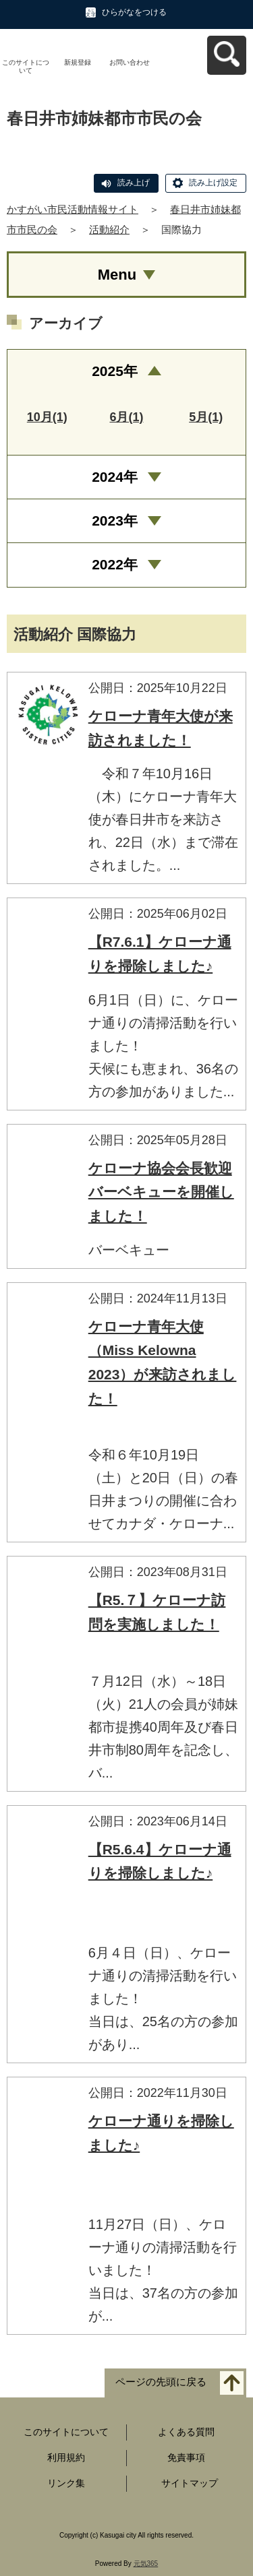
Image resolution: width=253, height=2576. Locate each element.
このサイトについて (25, 66)
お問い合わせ (129, 62)
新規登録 (77, 62)
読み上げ (133, 182)
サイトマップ (189, 2483)
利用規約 (66, 2457)
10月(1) (47, 417)
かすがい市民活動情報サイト (72, 209)
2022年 (115, 564)
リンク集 (66, 2483)
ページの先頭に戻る (160, 2382)
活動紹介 (109, 229)
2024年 (115, 476)
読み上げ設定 (213, 182)
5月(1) (206, 417)
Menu (117, 274)
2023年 (115, 520)
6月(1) (126, 417)
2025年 (115, 371)
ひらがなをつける (134, 12)
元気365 (146, 2563)
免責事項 (186, 2457)
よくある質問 (186, 2431)
